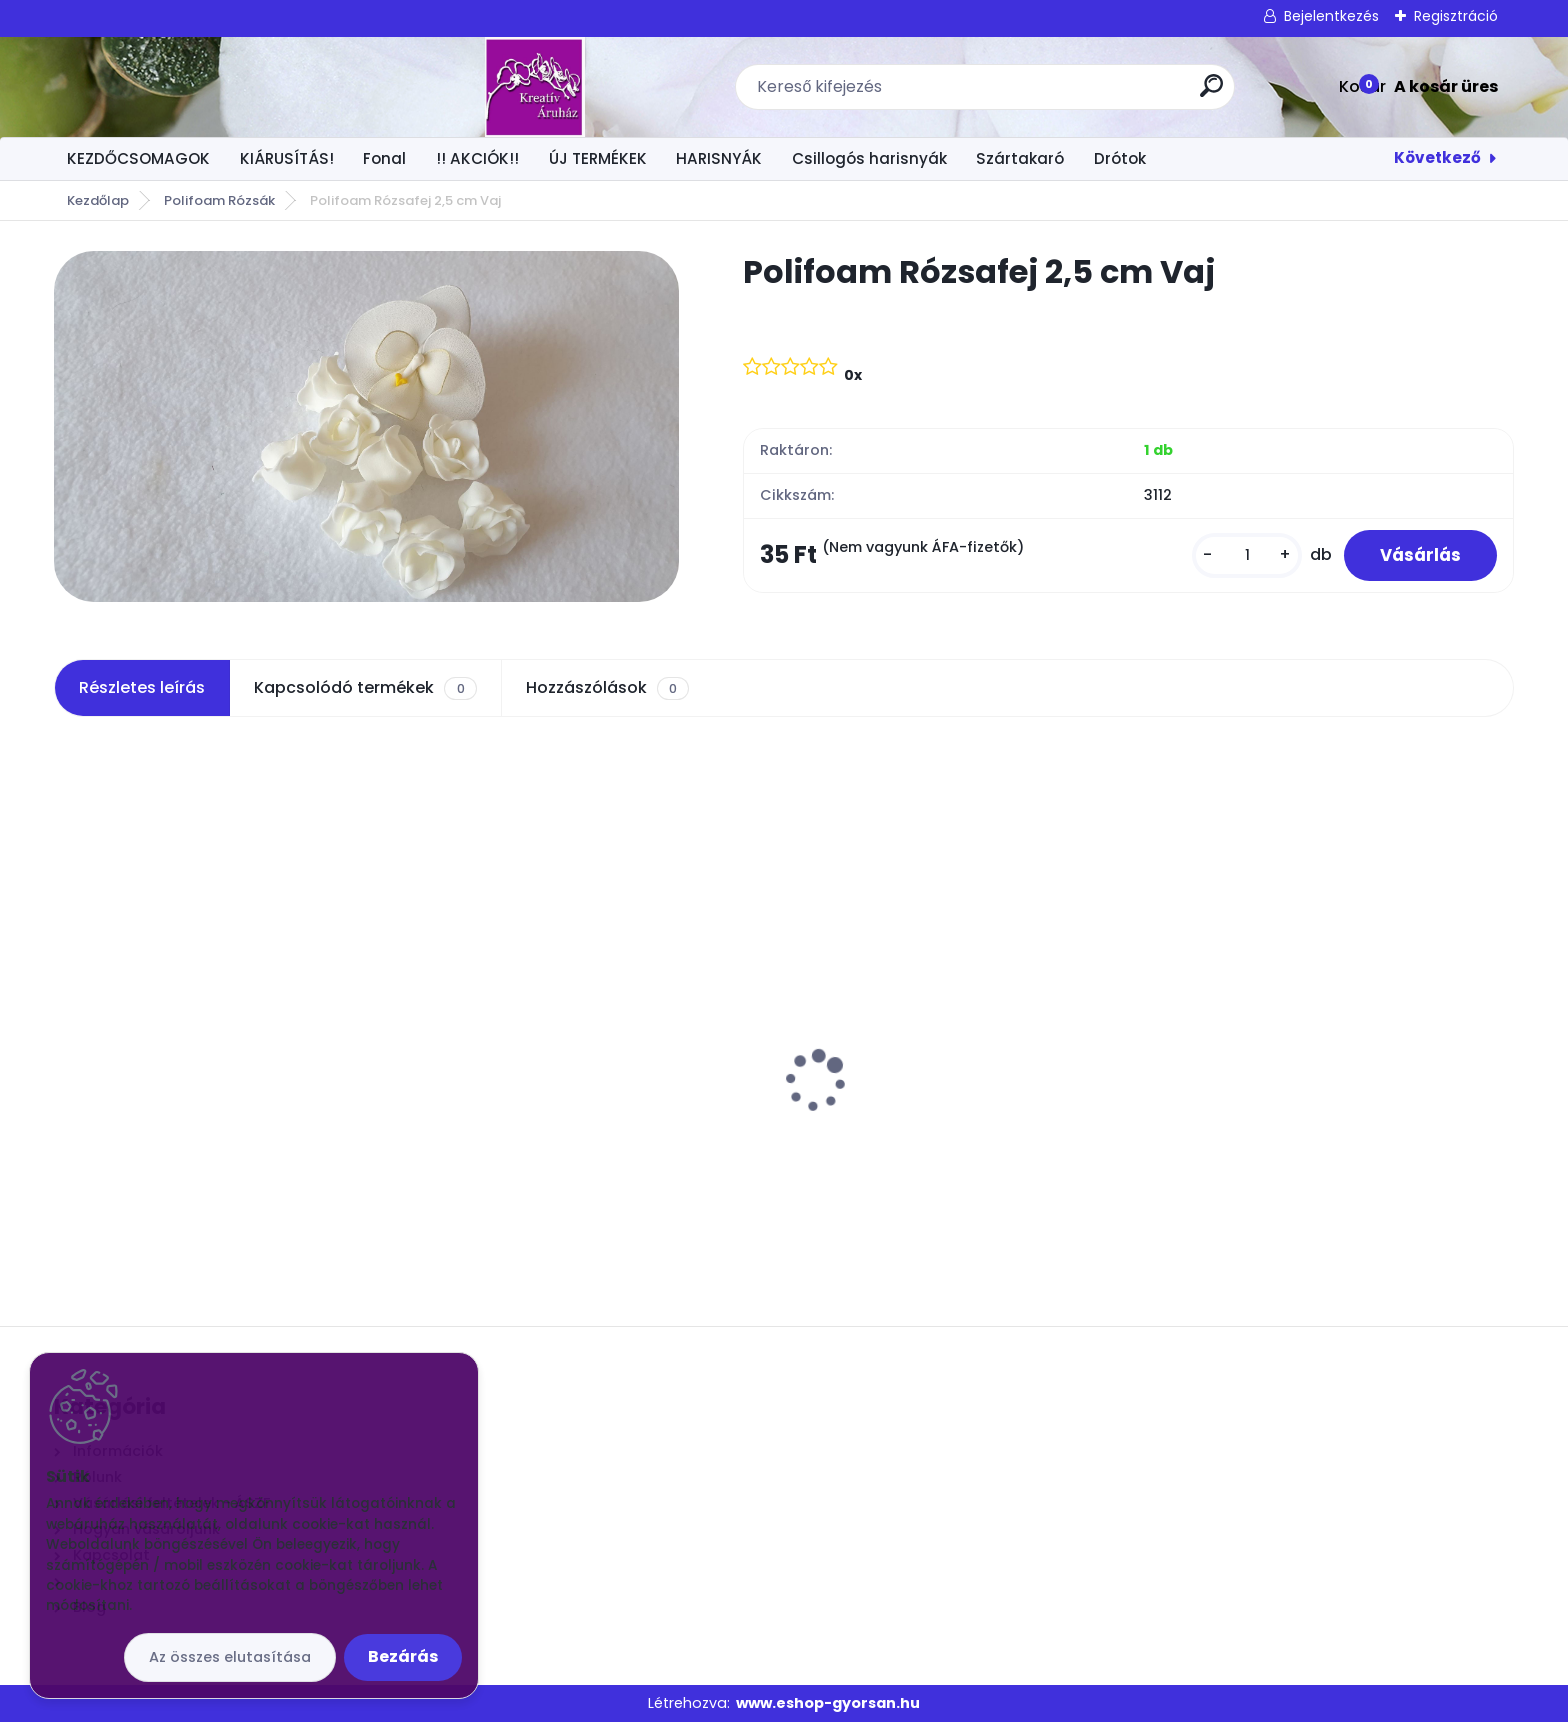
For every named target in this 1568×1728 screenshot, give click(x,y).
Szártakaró (1020, 158)
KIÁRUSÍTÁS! (287, 158)
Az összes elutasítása (230, 1657)
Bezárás (403, 1656)
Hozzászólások (607, 694)
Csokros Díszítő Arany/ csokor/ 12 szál (585, 1065)
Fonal (384, 158)
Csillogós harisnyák (869, 158)
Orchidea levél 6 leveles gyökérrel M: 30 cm (955, 1075)
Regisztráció (1456, 16)
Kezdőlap (98, 200)
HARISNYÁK (719, 158)
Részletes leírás (142, 693)
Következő (1437, 157)
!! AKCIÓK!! (477, 158)
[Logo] (176, 87)
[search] (1032, 93)
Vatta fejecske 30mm (152, 1065)
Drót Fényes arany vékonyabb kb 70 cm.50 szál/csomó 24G (1312, 1075)
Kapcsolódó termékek (365, 694)
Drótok (1120, 158)
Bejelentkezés (1331, 16)
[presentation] (68, 1055)
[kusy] (1238, 557)
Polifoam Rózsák (219, 200)
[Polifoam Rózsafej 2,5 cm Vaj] (366, 426)
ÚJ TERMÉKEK (598, 158)
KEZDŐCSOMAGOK (138, 158)
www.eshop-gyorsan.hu (828, 1708)
